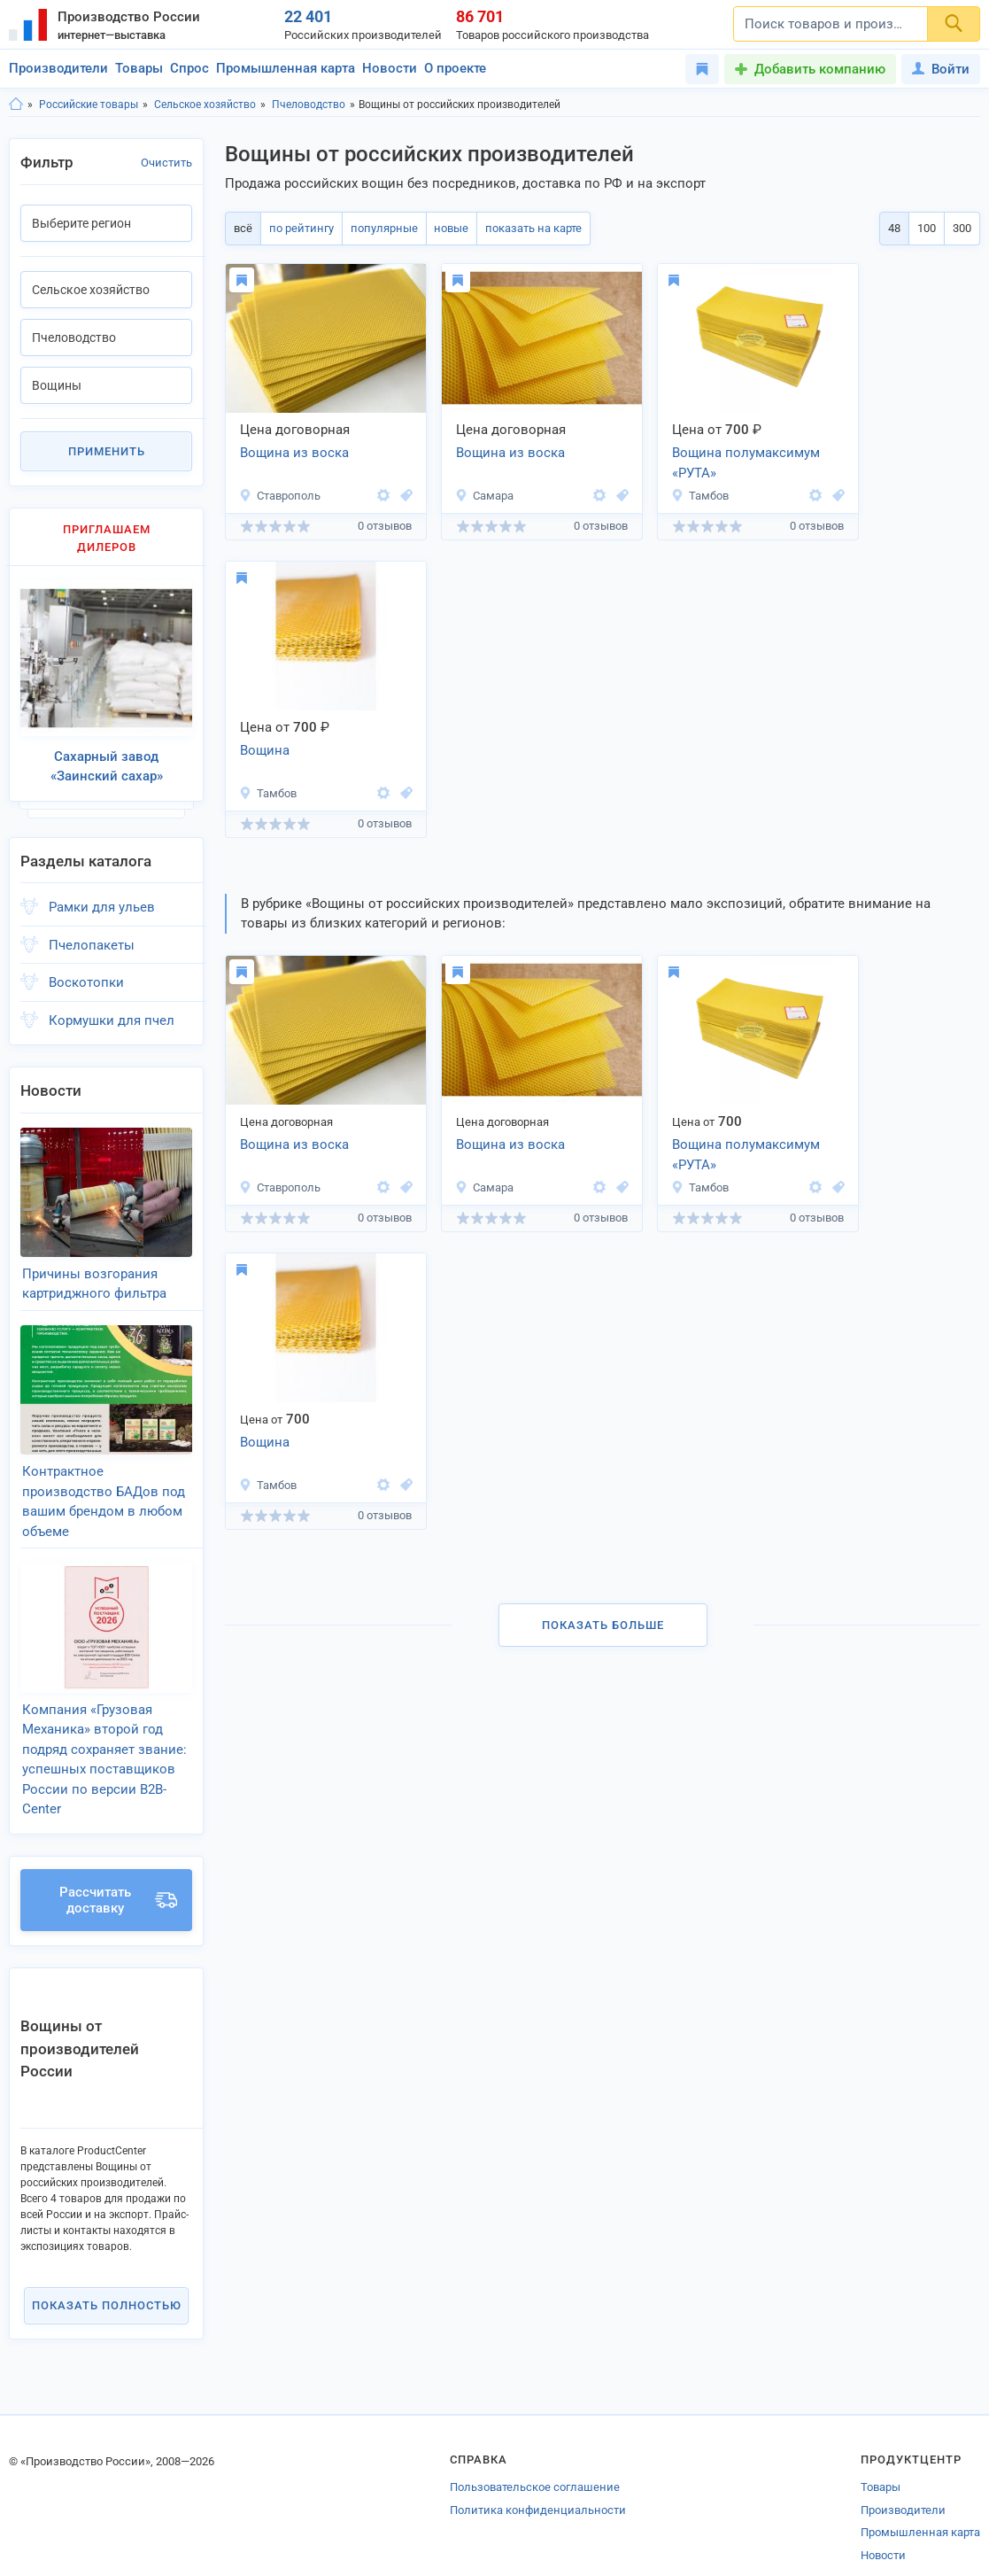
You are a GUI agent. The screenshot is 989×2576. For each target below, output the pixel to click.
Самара (484, 495)
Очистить (166, 162)
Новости (389, 68)
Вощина (265, 750)
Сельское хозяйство (205, 104)
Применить (106, 451)
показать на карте (526, 228)
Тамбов (700, 495)
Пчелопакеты (92, 938)
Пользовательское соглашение (535, 2464)
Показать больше (603, 1625)
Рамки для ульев (102, 901)
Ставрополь (280, 495)
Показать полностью (107, 2281)
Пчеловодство (308, 104)
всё (242, 228)
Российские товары (88, 104)
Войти (941, 69)
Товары (139, 68)
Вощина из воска (294, 453)
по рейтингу (299, 228)
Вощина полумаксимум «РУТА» (746, 463)
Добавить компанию (819, 69)
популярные (379, 228)
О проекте (455, 68)
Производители (58, 68)
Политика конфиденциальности (538, 2486)
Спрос (189, 68)
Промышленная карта (285, 68)
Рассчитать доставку (118, 1876)
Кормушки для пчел (111, 1013)
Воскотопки (86, 976)
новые (446, 228)
